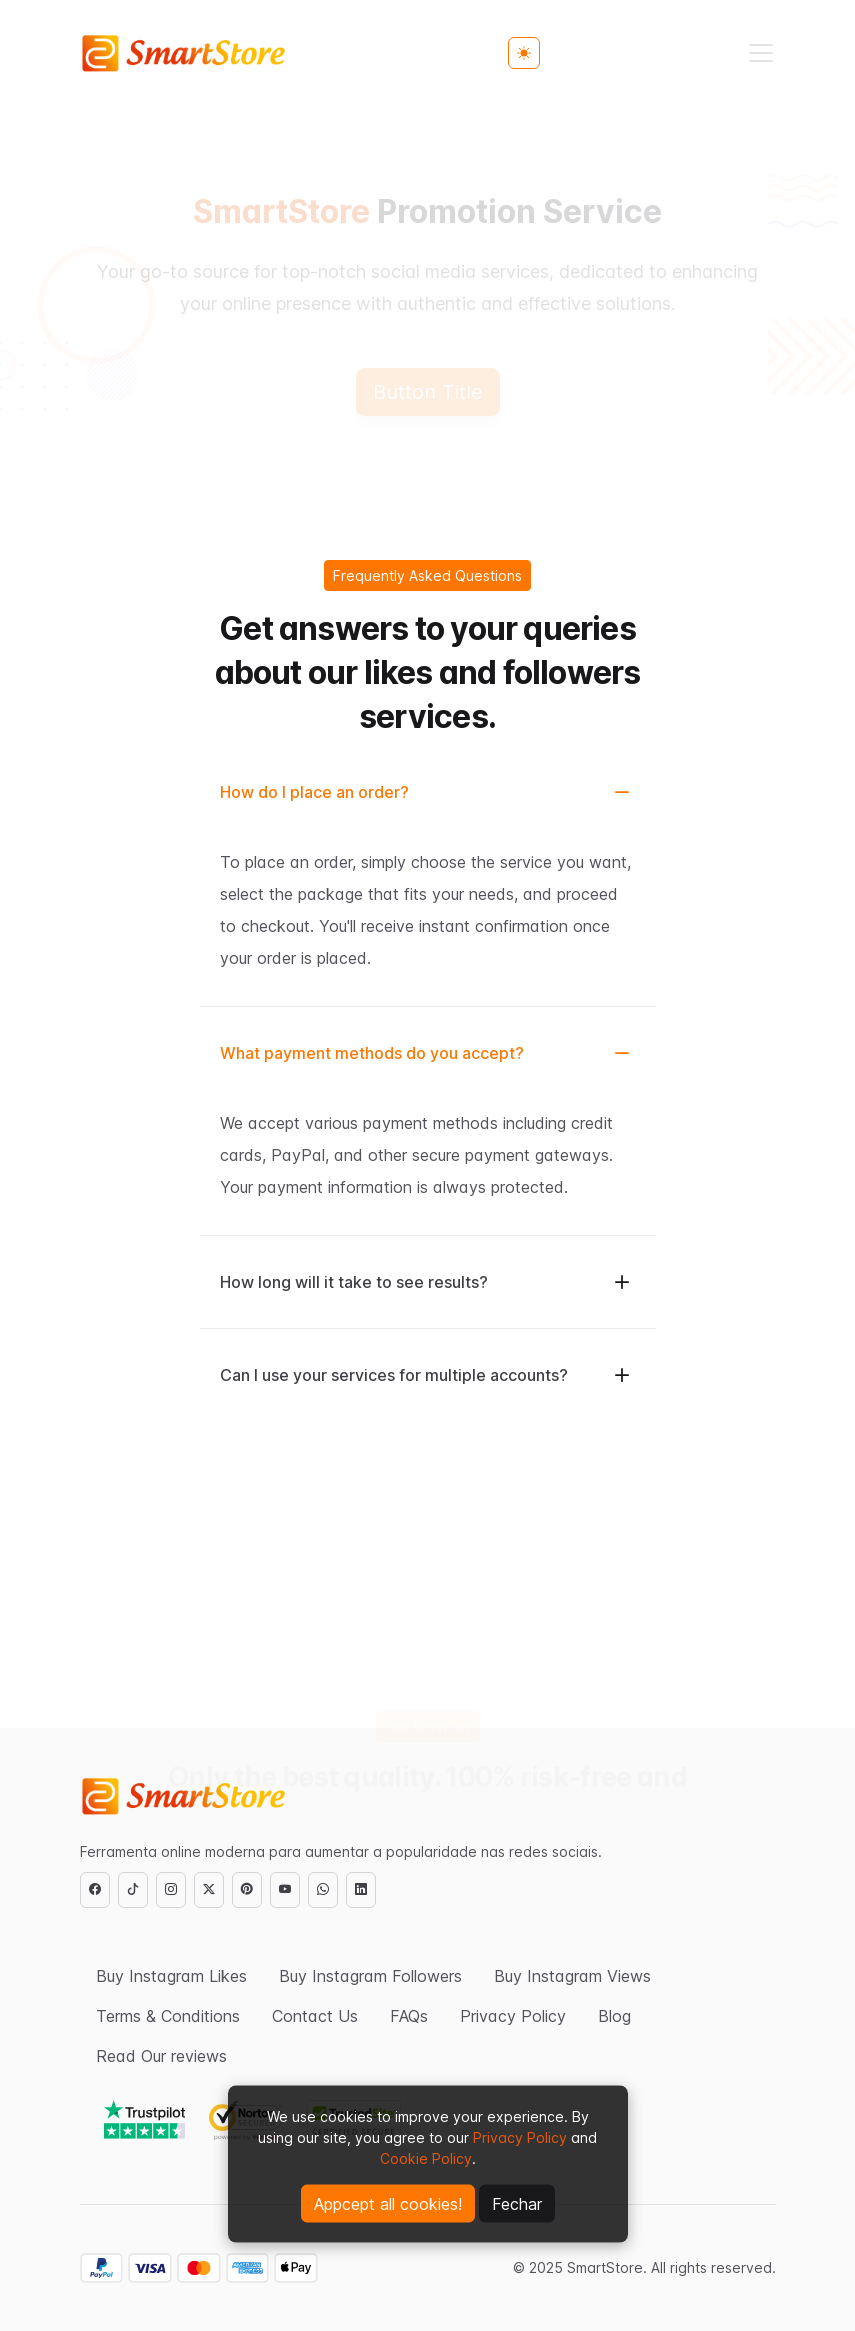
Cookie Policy (426, 2158)
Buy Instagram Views (572, 1976)
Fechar (517, 2204)
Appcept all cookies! (388, 2204)
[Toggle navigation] (761, 53)
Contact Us (315, 2016)
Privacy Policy (520, 2137)
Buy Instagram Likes (171, 1976)
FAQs (409, 2016)
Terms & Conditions (168, 2016)
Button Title (428, 392)
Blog (614, 2016)
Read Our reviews (161, 2056)
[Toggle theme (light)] (524, 53)
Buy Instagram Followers (370, 1976)
